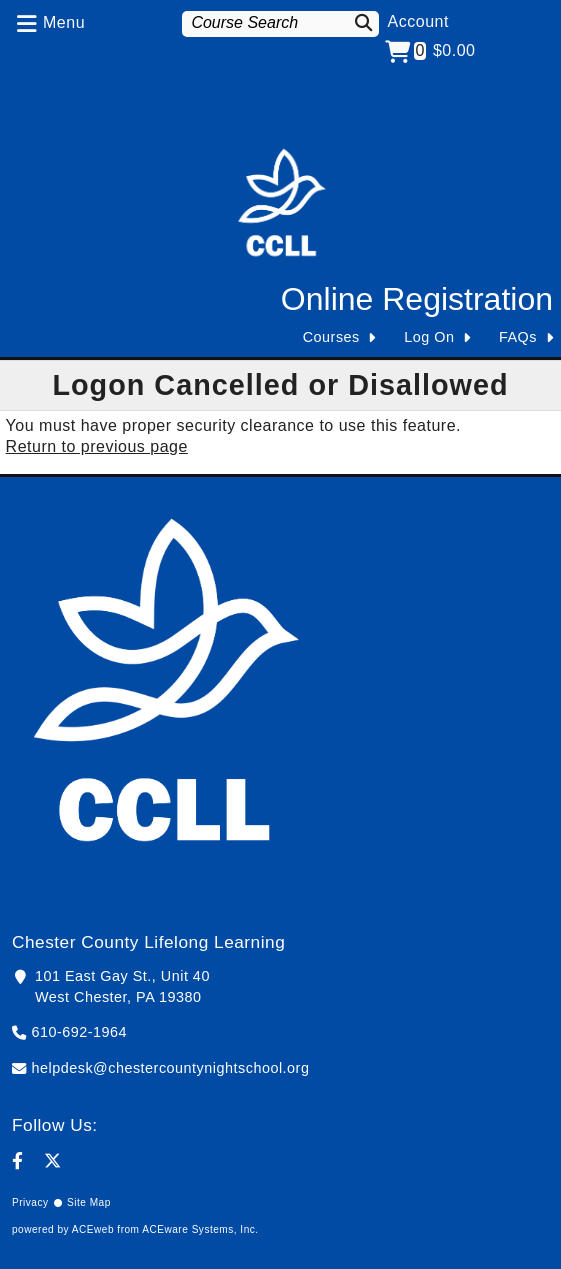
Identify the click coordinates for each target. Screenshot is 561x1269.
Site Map (89, 1202)
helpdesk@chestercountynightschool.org (171, 1068)
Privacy (30, 1202)
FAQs (518, 337)
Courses (331, 337)
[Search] (362, 22)
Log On (429, 337)
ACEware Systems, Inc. (200, 1229)
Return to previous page (97, 446)
